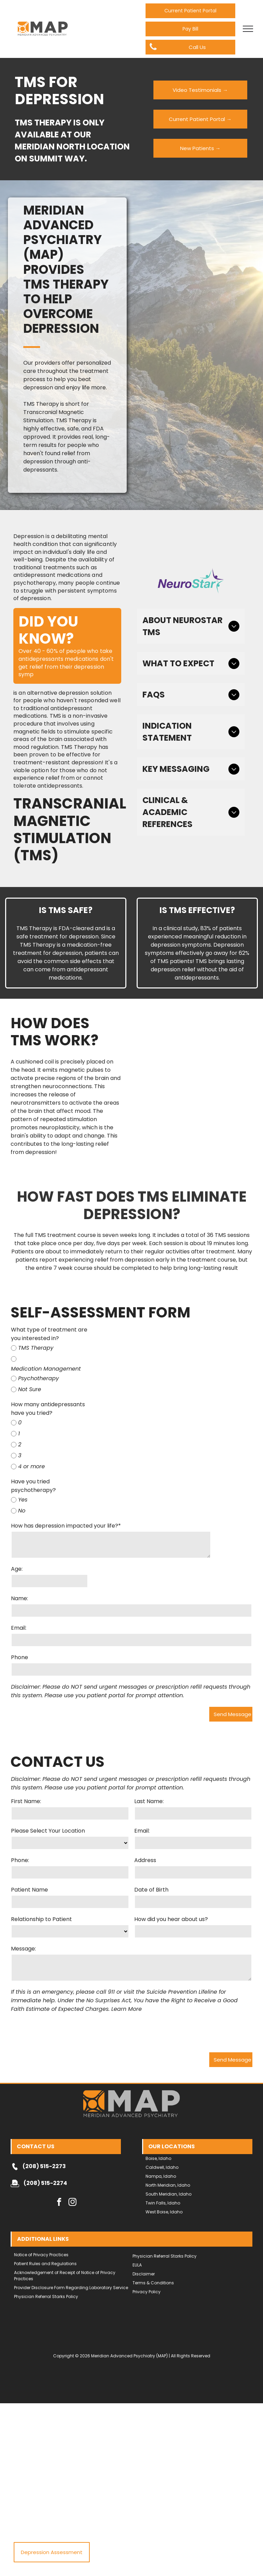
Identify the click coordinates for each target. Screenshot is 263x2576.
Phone (19, 1657)
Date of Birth (151, 1890)
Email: (18, 1628)
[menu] (248, 29)
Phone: (20, 1860)
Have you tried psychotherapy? (33, 1486)
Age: (17, 1569)
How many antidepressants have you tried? (48, 1408)
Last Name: (149, 1801)
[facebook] (59, 2171)
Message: (23, 1949)
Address (145, 1860)
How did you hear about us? (171, 1919)
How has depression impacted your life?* (66, 1526)
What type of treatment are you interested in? (49, 1334)
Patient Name (29, 1890)
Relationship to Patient (41, 1919)
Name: (19, 1598)
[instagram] (72, 2171)
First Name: (26, 1801)
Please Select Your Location (48, 1831)
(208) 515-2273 (44, 2134)
